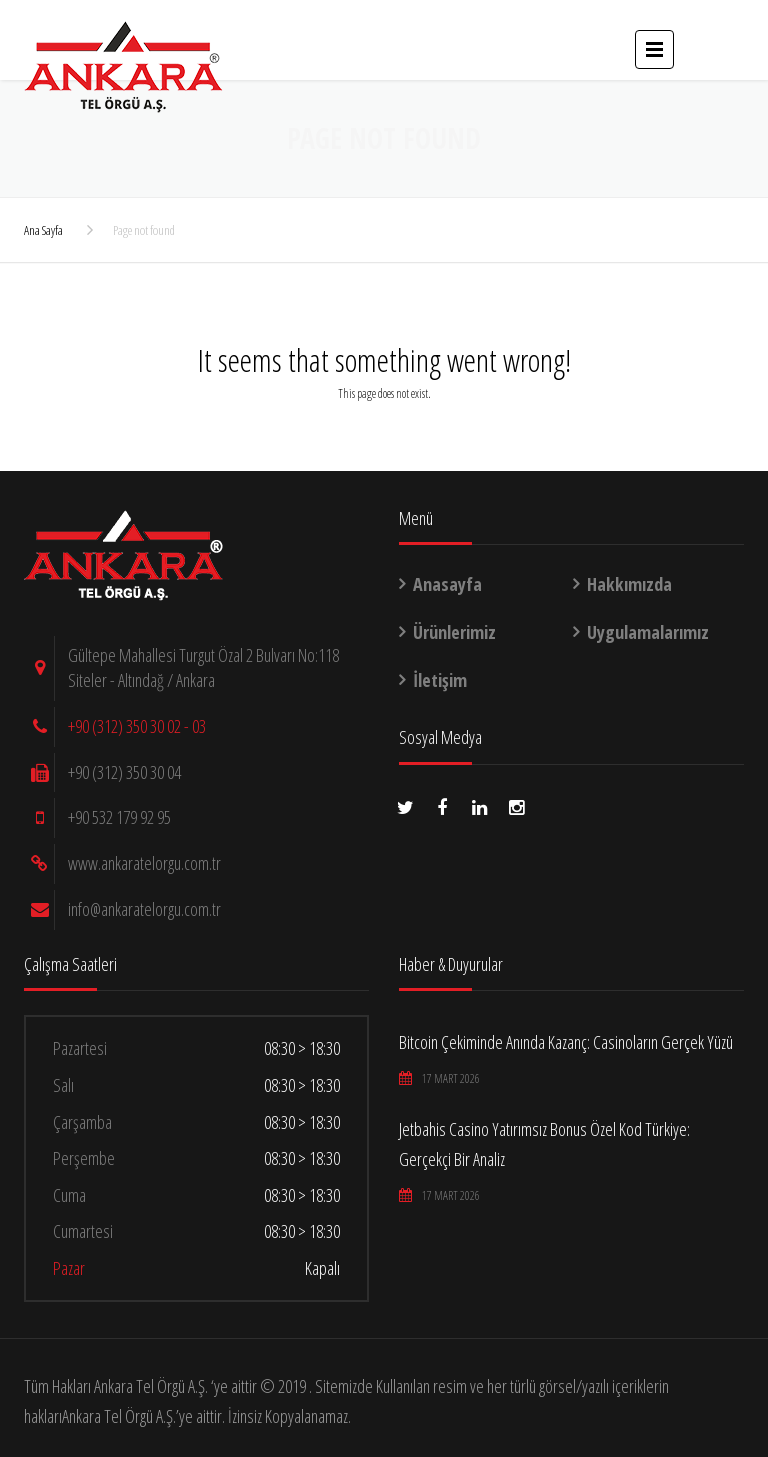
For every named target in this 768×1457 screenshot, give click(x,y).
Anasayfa (447, 584)
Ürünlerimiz (454, 632)
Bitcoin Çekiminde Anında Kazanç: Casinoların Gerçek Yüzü (566, 1042)
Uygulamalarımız (648, 632)
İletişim (440, 680)
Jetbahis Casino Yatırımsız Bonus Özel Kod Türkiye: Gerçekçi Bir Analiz (544, 1144)
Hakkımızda (629, 584)
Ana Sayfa (43, 230)
